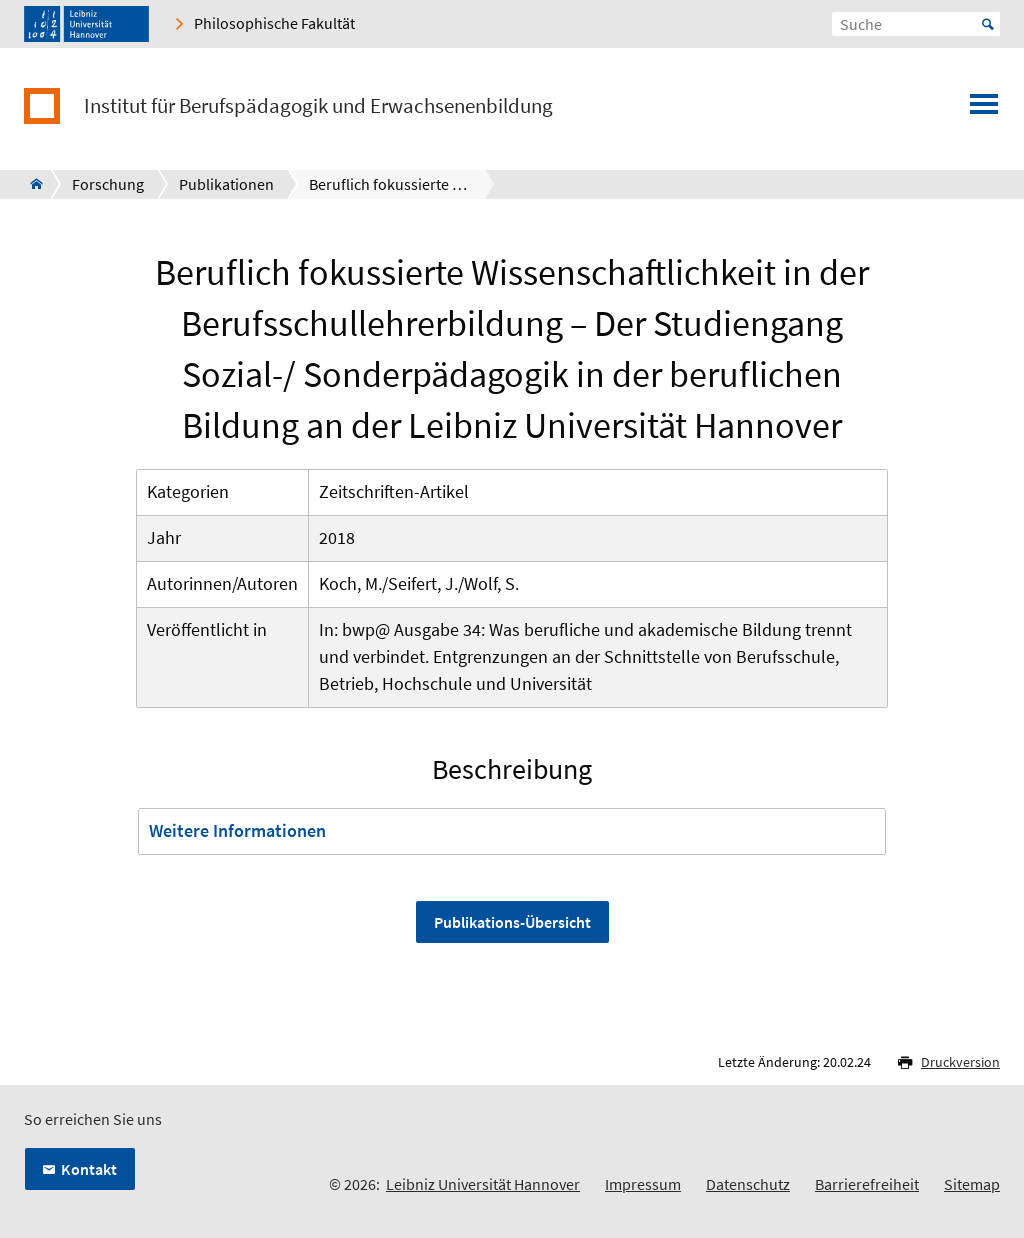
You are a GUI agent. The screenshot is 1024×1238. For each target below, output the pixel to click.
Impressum (643, 1184)
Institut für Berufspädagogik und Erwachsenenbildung (318, 106)
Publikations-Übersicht (512, 922)
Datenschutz (748, 1184)
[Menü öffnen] (984, 110)
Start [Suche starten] (988, 24)
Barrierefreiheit (867, 1184)
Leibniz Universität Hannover (483, 1184)
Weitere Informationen (237, 830)
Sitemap (972, 1184)
